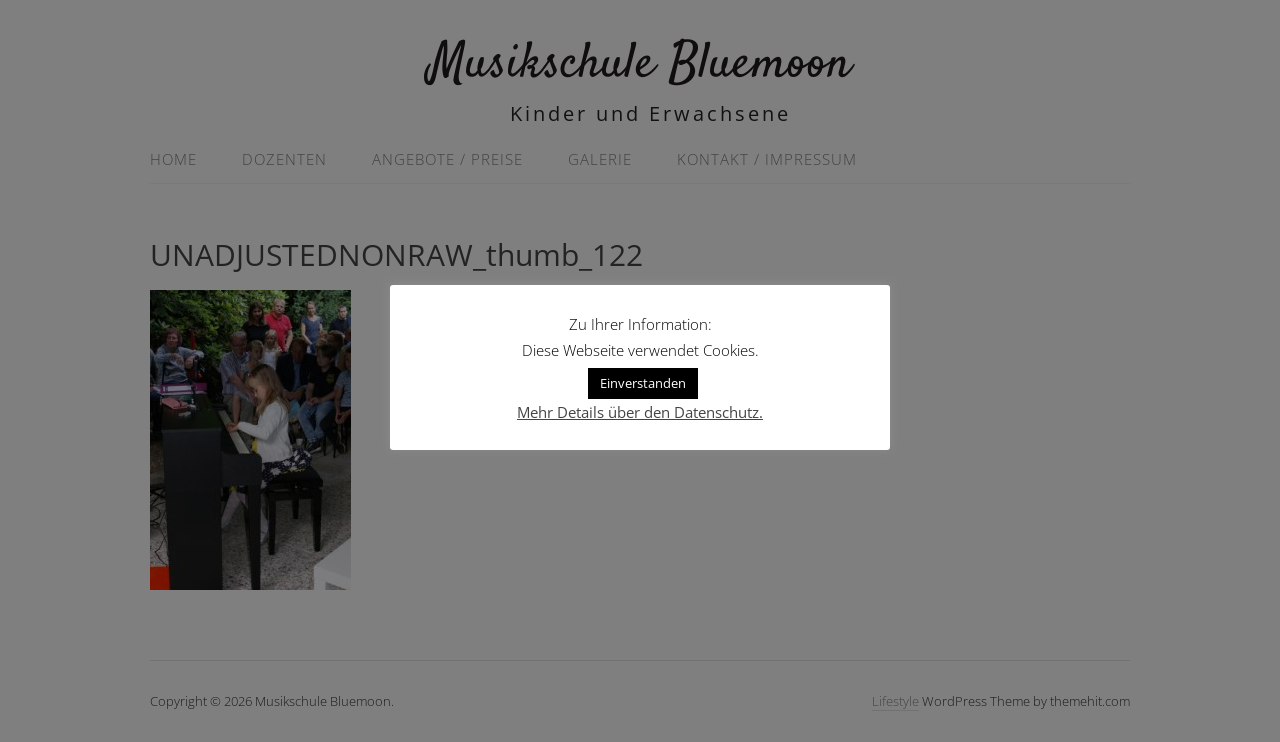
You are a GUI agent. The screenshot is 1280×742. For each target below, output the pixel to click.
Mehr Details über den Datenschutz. (640, 412)
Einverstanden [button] (643, 383)
